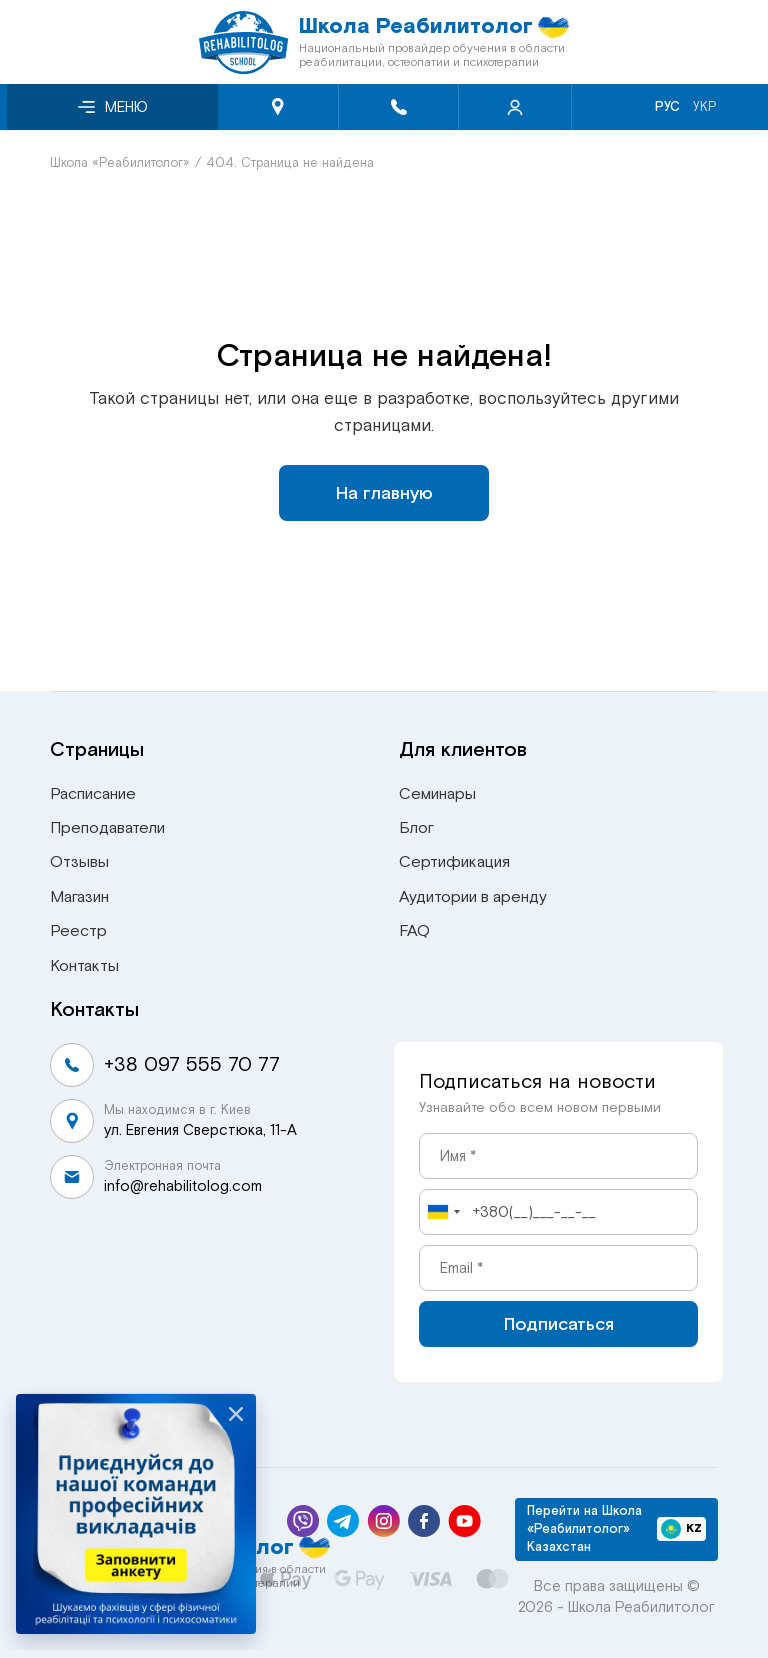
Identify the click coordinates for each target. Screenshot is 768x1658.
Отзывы (79, 862)
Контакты (84, 966)
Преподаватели (107, 828)
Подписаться (559, 1324)
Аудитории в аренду (473, 897)
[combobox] (443, 1212)
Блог (416, 828)
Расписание (93, 794)
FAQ (414, 931)
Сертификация (454, 862)
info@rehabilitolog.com (183, 1186)
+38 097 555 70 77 (192, 1064)
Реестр (78, 931)
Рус (667, 107)
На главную (384, 493)
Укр (705, 107)
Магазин (79, 897)
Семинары (437, 794)
